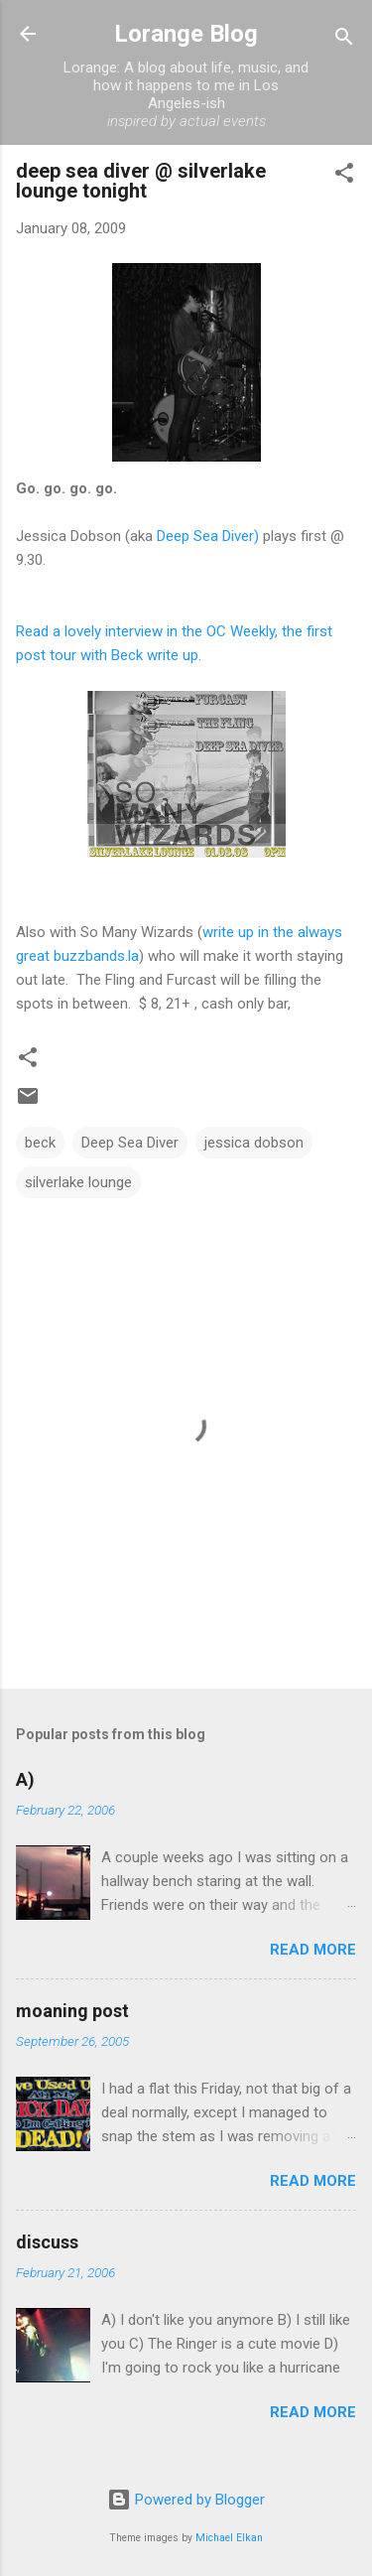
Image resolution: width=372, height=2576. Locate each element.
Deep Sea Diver (130, 1143)
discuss (47, 2242)
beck (40, 1143)
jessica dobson (254, 1143)
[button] (344, 176)
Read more (313, 1950)
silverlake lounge (78, 1182)
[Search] (344, 40)
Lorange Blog (186, 34)
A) (25, 1779)
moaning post (72, 2010)
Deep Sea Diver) (208, 536)
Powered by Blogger (186, 2499)
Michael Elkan (229, 2537)
